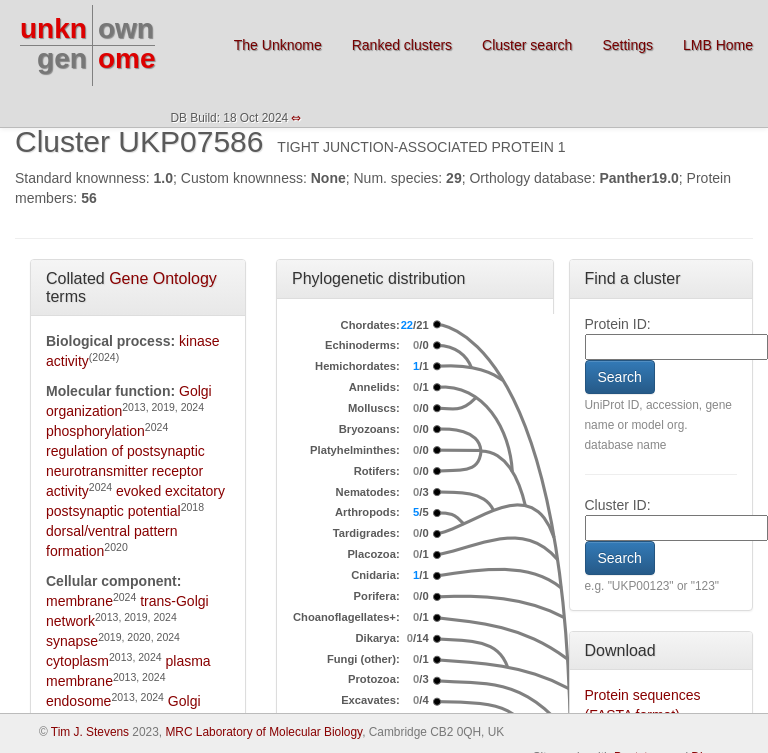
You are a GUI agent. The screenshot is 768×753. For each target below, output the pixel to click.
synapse (72, 641)
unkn (53, 28)
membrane (79, 601)
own (126, 28)
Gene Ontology (163, 278)
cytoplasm (77, 661)
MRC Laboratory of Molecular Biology (263, 732)
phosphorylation (95, 431)
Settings (627, 45)
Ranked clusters (402, 45)
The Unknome (278, 45)
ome (127, 58)
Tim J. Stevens (90, 732)
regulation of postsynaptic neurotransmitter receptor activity (125, 471)
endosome (78, 701)
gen (62, 58)
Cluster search (527, 45)
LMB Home (718, 45)
